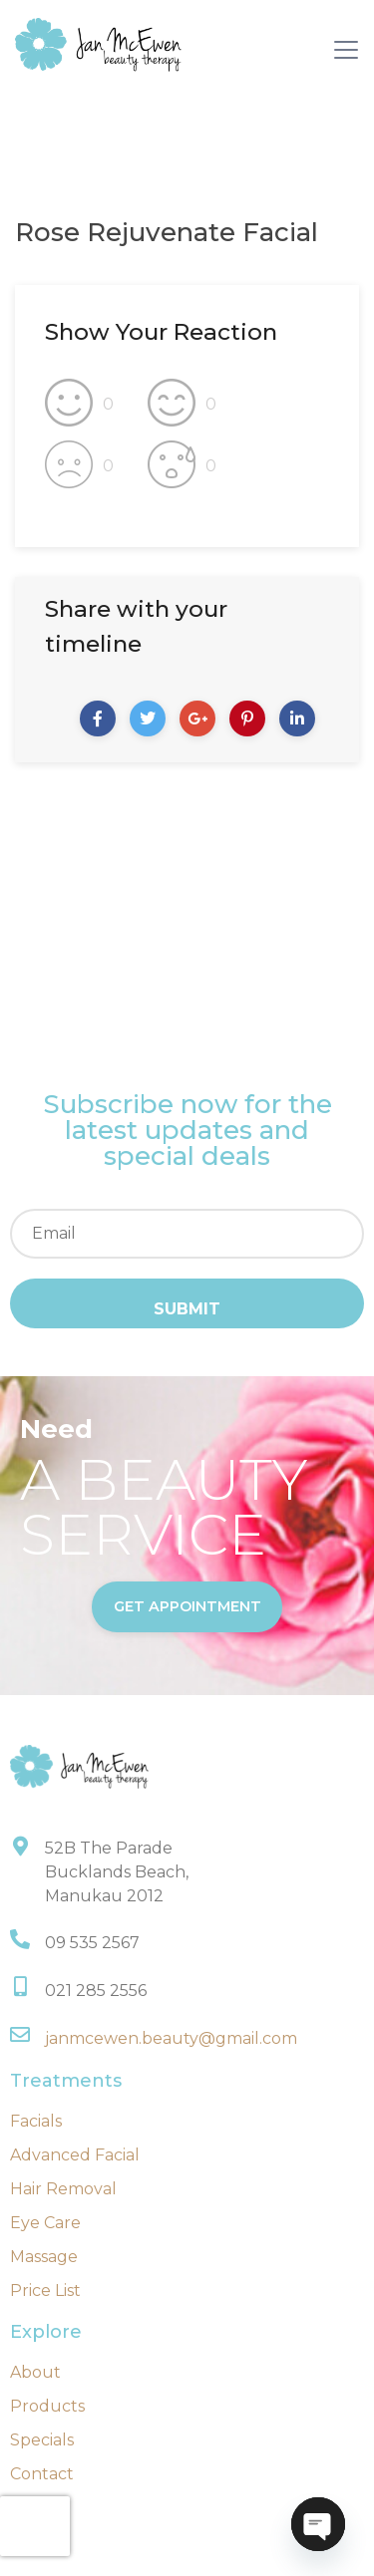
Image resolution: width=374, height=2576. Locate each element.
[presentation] (35, 2526)
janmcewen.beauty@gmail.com (171, 2038)
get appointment (187, 1606)
